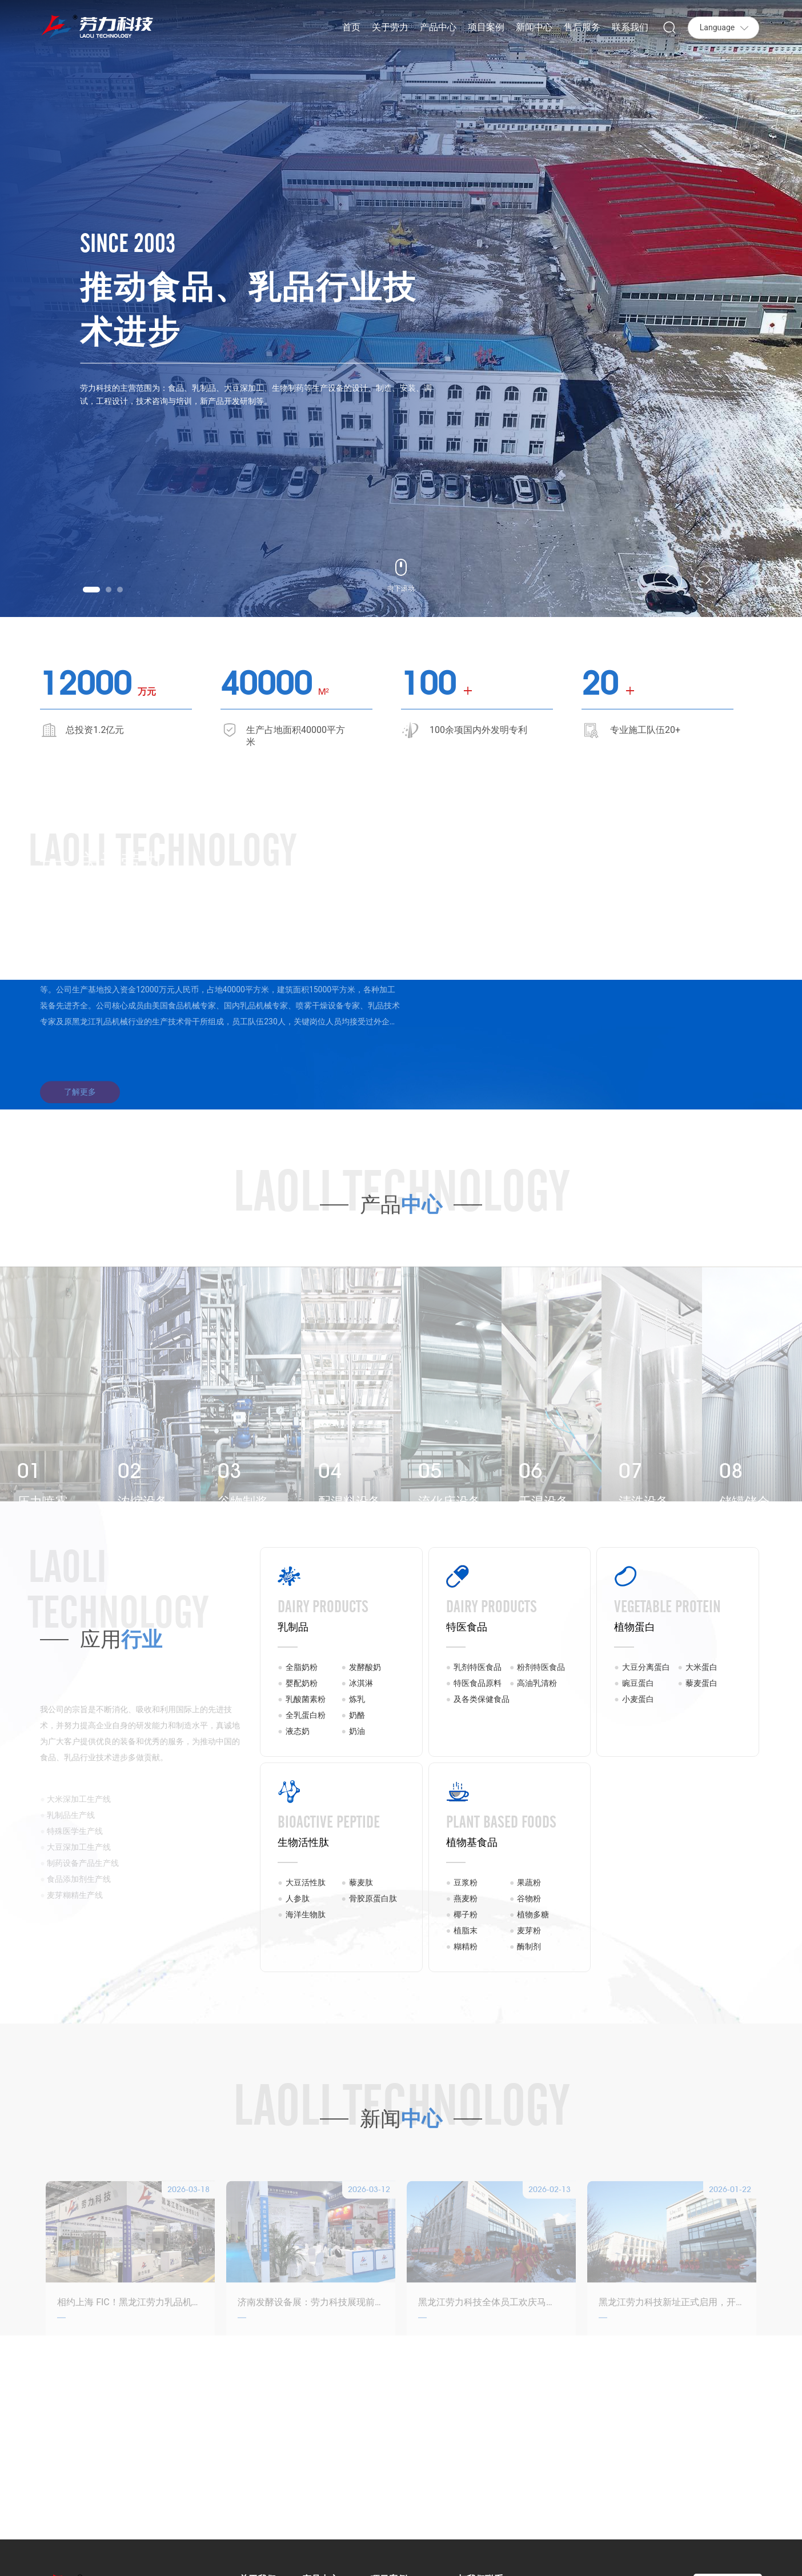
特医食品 (466, 1627)
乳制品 (293, 1627)
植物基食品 (472, 1842)
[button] (91, 589)
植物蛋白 (634, 1627)
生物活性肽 (303, 1842)
